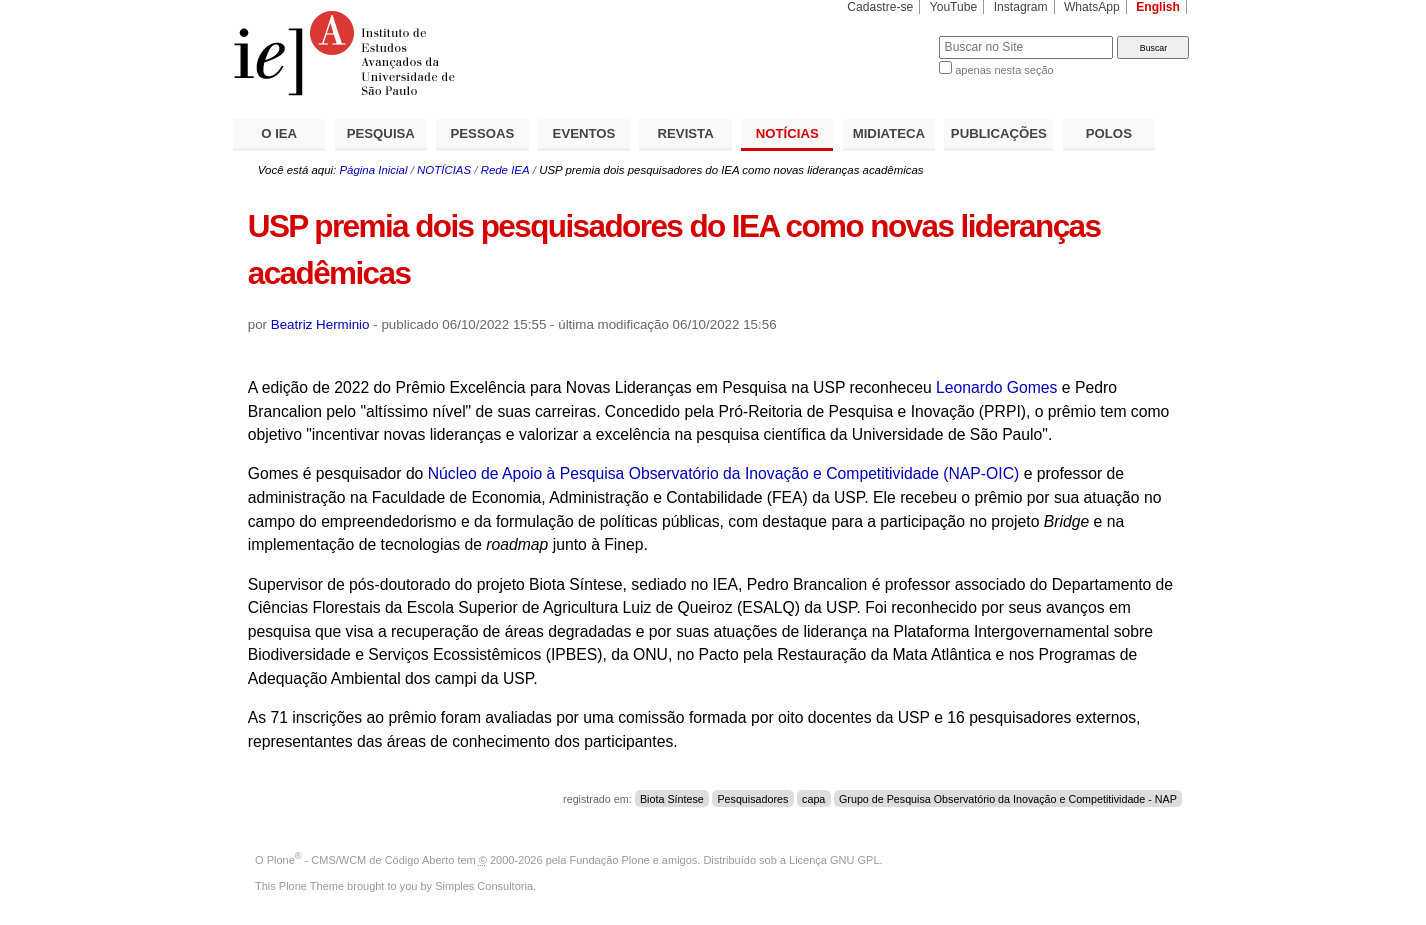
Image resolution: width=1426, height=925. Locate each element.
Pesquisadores (752, 799)
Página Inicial (373, 170)
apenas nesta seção (1004, 70)
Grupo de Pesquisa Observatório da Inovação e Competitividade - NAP (1008, 799)
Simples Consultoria (484, 886)
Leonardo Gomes (999, 387)
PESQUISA (381, 133)
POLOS (1109, 133)
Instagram (1021, 7)
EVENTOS (584, 133)
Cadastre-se (880, 7)
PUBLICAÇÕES (999, 133)
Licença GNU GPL (834, 860)
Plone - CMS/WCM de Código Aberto (361, 860)
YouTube (954, 7)
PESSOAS (483, 133)
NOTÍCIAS (787, 133)
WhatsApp (1092, 7)
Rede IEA (505, 170)
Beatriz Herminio (320, 324)
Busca (890, 35)
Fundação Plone (610, 860)
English (1158, 7)
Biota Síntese (672, 799)
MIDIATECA (889, 133)
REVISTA (686, 133)
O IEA (279, 133)
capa (813, 799)
